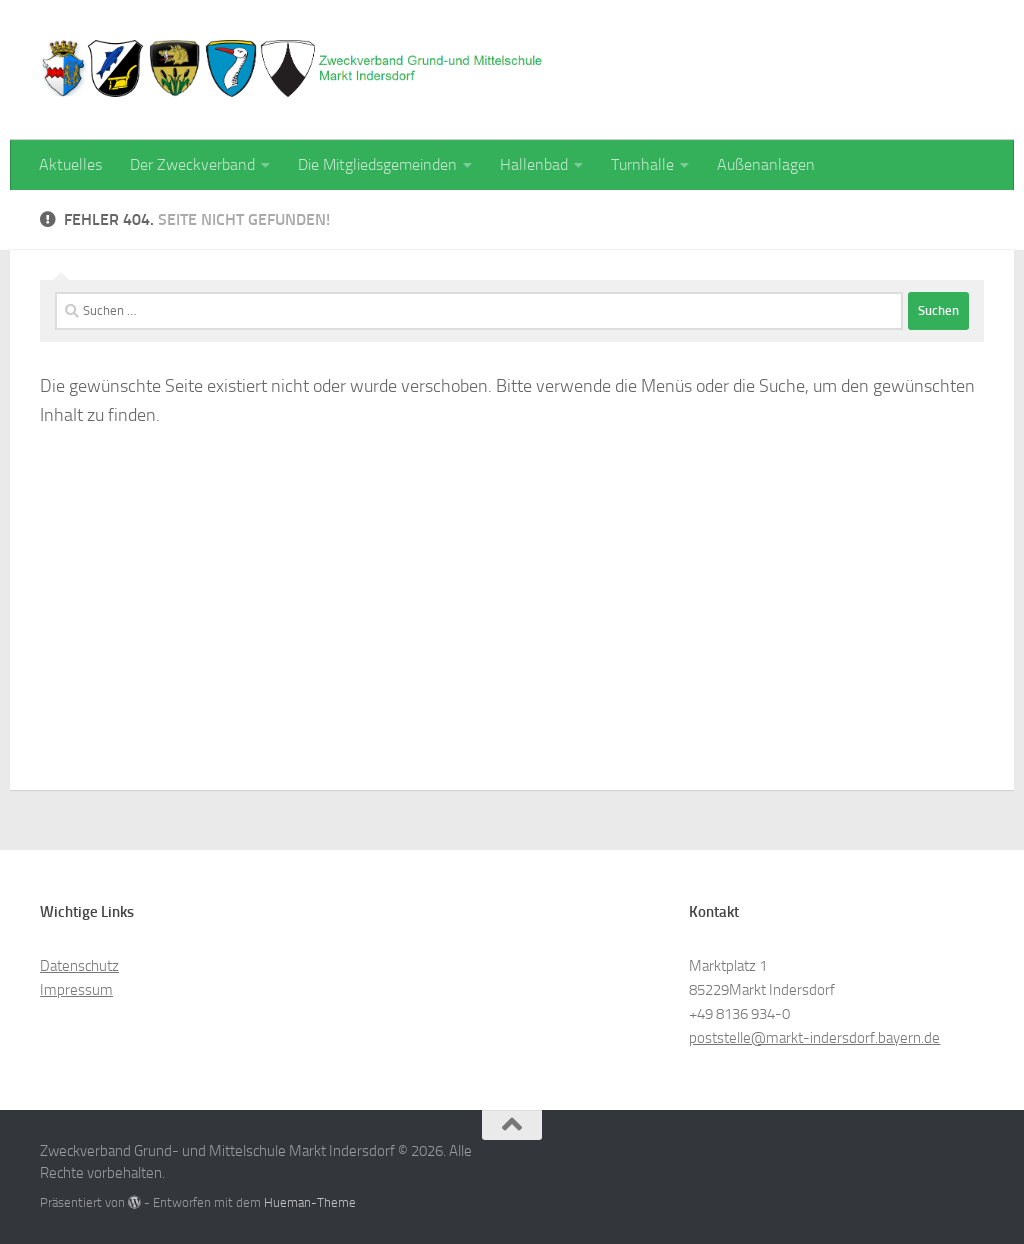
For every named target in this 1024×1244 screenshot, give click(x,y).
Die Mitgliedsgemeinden (377, 164)
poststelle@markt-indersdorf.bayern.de (814, 1038)
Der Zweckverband (192, 164)
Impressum (76, 990)
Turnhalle (642, 164)
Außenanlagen (766, 164)
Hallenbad (534, 164)
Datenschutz (79, 966)
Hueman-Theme (310, 1202)
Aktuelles (70, 164)
